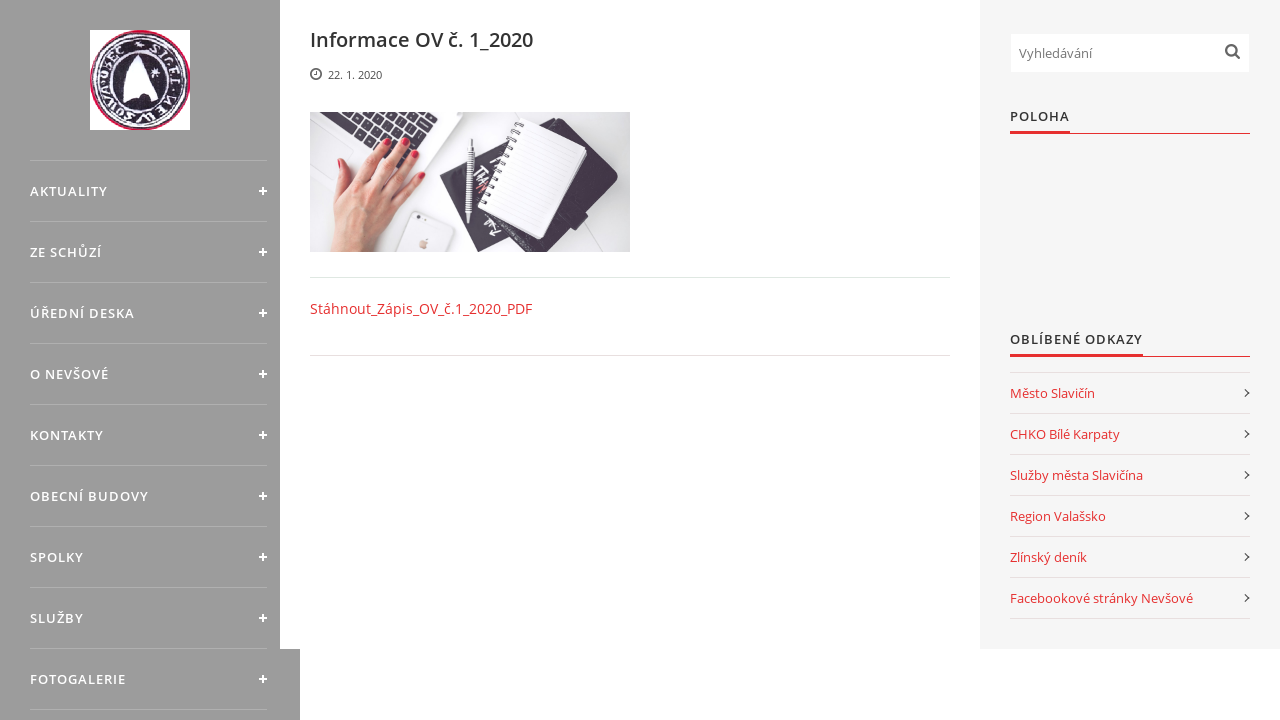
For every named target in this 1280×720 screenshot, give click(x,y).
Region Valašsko (1058, 516)
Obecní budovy (89, 496)
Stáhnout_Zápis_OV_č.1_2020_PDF (421, 308)
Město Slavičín (1052, 393)
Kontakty (67, 435)
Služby (57, 618)
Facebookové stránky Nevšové (1101, 598)
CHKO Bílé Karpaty (1065, 434)
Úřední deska (82, 313)
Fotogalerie (78, 679)
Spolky (57, 557)
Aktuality (69, 191)
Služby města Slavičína (1076, 475)
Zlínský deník (1048, 557)
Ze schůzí (66, 252)
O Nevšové (69, 374)
